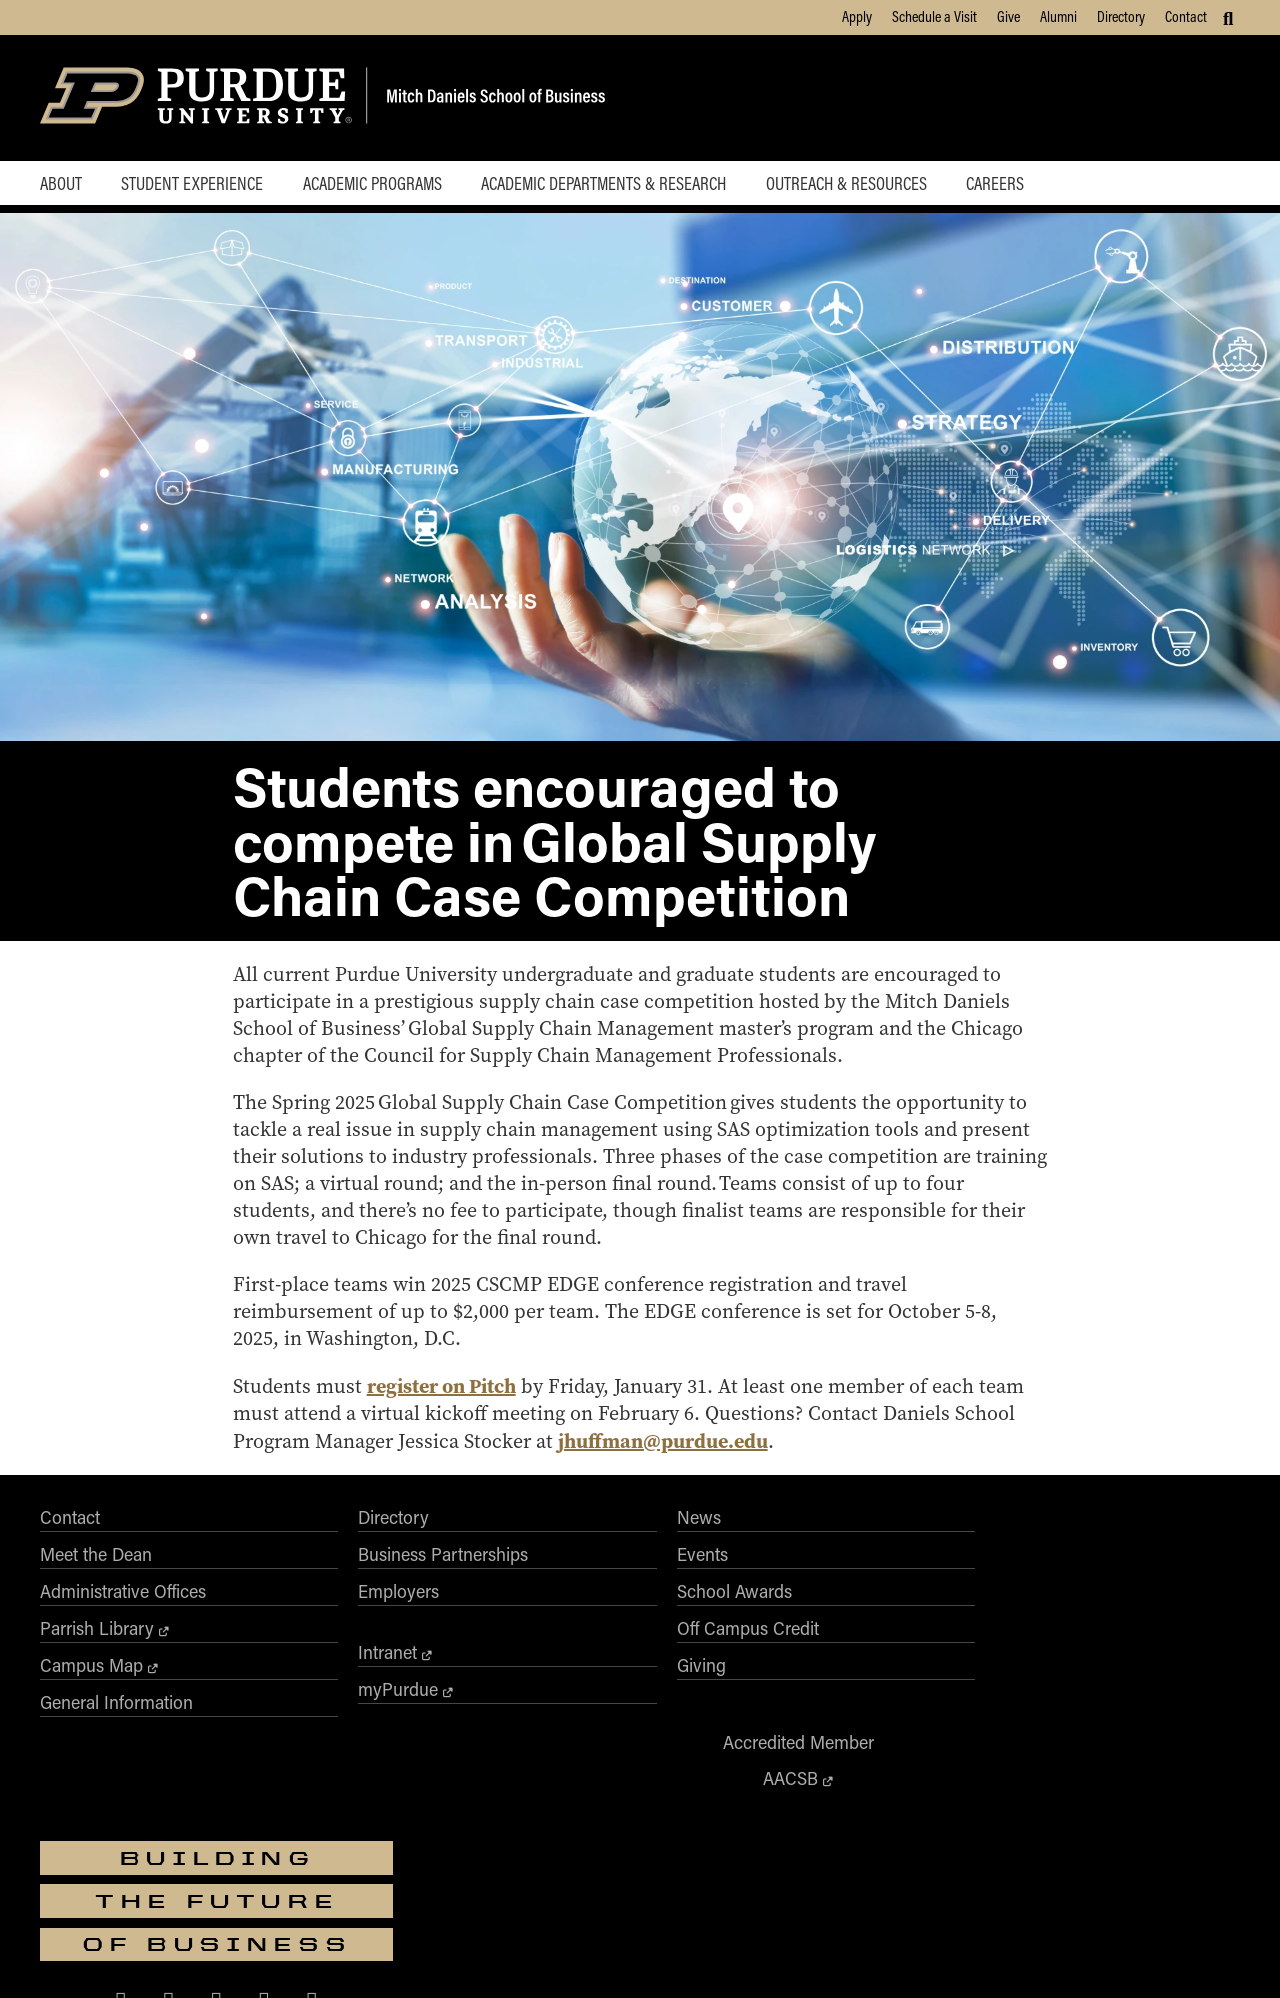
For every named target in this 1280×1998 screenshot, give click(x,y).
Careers (1010, 184)
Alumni (1058, 16)
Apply (857, 16)
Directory (1121, 16)
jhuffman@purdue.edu (670, 1471)
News (542, 1548)
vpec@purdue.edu (702, 1919)
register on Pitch (448, 1416)
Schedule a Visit (934, 16)
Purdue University (633, 1833)
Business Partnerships (365, 1585)
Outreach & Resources (858, 184)
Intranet (309, 1683)
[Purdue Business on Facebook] (985, 1695)
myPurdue (320, 1720)
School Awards (577, 1622)
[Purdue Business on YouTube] (1176, 1695)
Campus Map (91, 1696)
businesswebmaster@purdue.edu (885, 1851)
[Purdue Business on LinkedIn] (1128, 1695)
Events (545, 1585)
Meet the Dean (96, 1585)
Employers (320, 1622)
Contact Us (961, 1955)
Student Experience (195, 184)
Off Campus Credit (591, 1659)
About (61, 184)
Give (1008, 16)
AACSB (832, 1584)
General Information (116, 1733)
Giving (544, 1696)
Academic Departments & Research (612, 184)
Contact (1186, 16)
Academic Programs (378, 184)
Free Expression (632, 1955)
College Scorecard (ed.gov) (758, 1955)
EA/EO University (415, 1955)
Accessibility (323, 1955)
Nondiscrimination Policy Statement (674, 1901)
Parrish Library (97, 1659)
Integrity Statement (524, 1955)
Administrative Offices (123, 1622)
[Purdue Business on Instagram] (1080, 1695)
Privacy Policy (879, 1955)
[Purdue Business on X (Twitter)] (1032, 1695)
